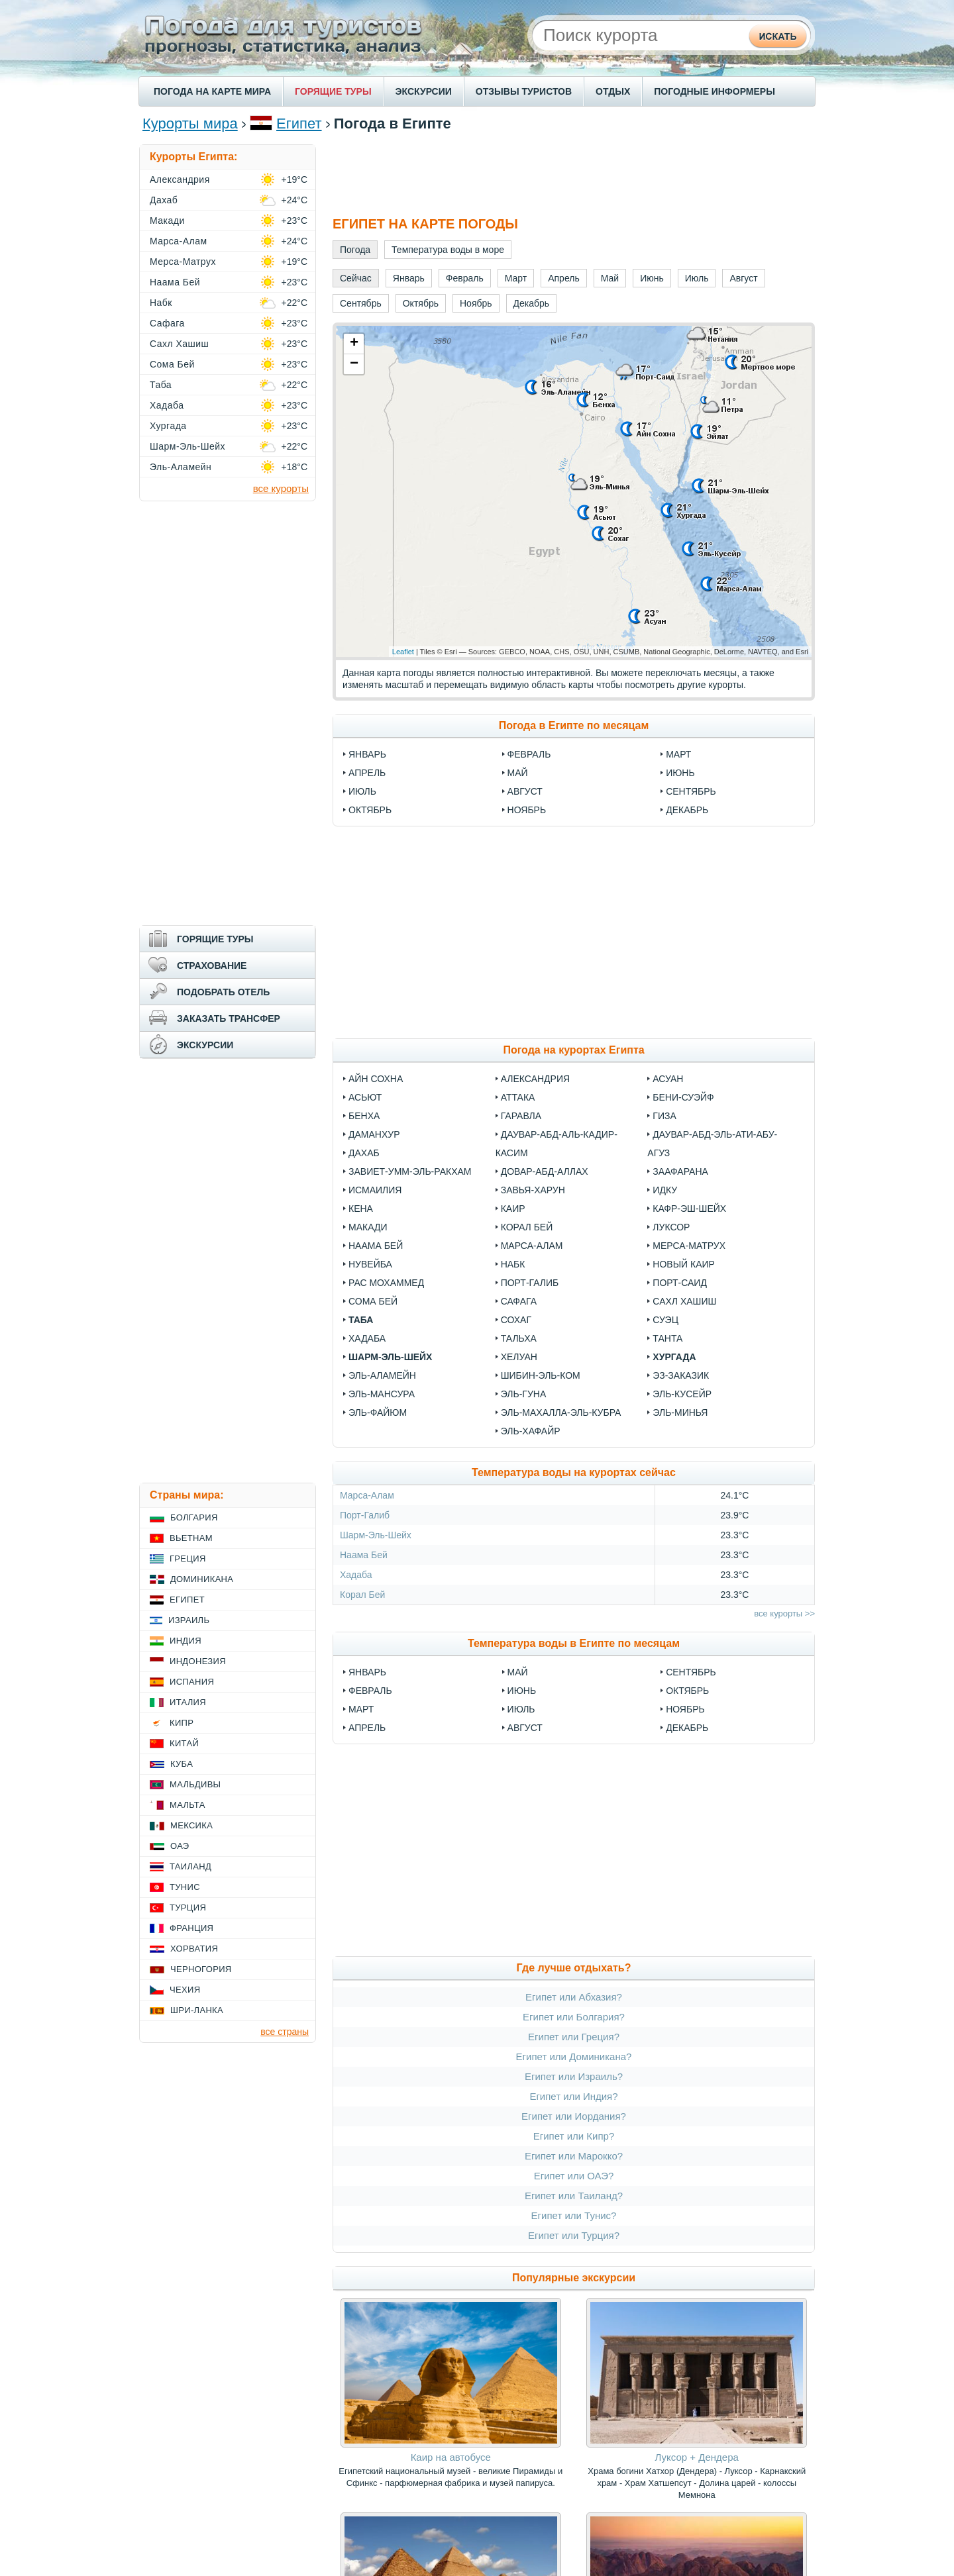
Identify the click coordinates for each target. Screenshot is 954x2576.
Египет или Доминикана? (574, 2056)
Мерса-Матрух (689, 1245)
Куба (181, 1764)
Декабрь (687, 810)
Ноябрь (527, 810)
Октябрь (370, 810)
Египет (298, 123)
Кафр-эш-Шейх (689, 1208)
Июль (362, 791)
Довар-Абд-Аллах (544, 1171)
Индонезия (198, 1661)
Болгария (194, 1517)
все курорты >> (784, 1613)
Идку (665, 1190)
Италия (188, 1702)
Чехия (185, 1990)
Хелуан (519, 1357)
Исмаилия (374, 1190)
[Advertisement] (574, 174)
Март (678, 754)
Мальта (187, 1805)
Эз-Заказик (681, 1375)
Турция (188, 1907)
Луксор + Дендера (697, 2457)
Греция (188, 1558)
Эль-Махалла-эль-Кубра (561, 1412)
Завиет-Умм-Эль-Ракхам (410, 1171)
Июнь (680, 773)
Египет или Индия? (573, 2096)
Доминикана (201, 1579)
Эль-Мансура (381, 1394)
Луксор (671, 1227)
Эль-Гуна (524, 1394)
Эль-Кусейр (682, 1394)
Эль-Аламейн (382, 1375)
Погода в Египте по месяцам (574, 725)
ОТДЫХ (613, 91)
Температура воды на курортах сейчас (574, 1472)
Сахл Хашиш (684, 1301)
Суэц (665, 1319)
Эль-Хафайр (530, 1431)
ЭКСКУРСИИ (424, 91)
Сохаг (516, 1319)
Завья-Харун (533, 1190)
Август (525, 791)
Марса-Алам (532, 1245)
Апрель (367, 773)
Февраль (529, 754)
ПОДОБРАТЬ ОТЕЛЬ (223, 992)
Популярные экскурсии (573, 2277)
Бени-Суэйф (683, 1097)
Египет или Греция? (573, 2036)
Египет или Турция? (573, 2235)
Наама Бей (375, 1245)
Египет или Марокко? (574, 2155)
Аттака (518, 1097)
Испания (192, 1682)
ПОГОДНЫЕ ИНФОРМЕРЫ (714, 91)
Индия (185, 1641)
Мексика (191, 1825)
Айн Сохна (375, 1078)
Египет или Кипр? (573, 2136)
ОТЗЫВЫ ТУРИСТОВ (524, 91)
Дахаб (364, 1153)
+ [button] (354, 344)
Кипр (181, 1723)
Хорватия (194, 1949)
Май (517, 773)
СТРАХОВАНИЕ (211, 965)
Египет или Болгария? (574, 2016)
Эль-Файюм (377, 1412)
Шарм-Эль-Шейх (390, 1357)
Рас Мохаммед (386, 1282)
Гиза (664, 1116)
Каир (513, 1208)
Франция (191, 1928)
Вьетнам (191, 1538)
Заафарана (680, 1171)
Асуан (668, 1078)
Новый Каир (684, 1264)
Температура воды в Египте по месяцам (574, 1643)
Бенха (364, 1116)
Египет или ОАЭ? (574, 2175)
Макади (368, 1227)
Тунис (185, 1887)
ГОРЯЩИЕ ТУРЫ (333, 91)
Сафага (519, 1301)
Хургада (674, 1357)
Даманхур (374, 1134)
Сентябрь (691, 791)
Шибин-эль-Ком (540, 1375)
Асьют (365, 1097)
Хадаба (367, 1338)
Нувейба (370, 1264)
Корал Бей (527, 1227)
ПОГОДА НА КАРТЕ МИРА (212, 91)
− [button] (354, 364)
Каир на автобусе (451, 2457)
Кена (360, 1208)
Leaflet (403, 652)
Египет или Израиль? (574, 2076)
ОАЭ (179, 1846)
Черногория (201, 1969)
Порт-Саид (680, 1282)
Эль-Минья (680, 1412)
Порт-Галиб (530, 1282)
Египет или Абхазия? (573, 1997)
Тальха (519, 1338)
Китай (184, 1743)
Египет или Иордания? (573, 2116)
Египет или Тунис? (574, 2215)
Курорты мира (190, 123)
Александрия (535, 1078)
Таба (360, 1319)
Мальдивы (195, 1784)
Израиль (188, 1620)
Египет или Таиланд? (574, 2195)
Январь (367, 754)
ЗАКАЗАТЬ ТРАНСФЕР (228, 1018)
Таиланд (190, 1866)
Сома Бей (373, 1301)
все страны (284, 2031)
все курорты (281, 488)
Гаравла (521, 1116)
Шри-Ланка (196, 2010)
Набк (513, 1264)
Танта (667, 1338)
